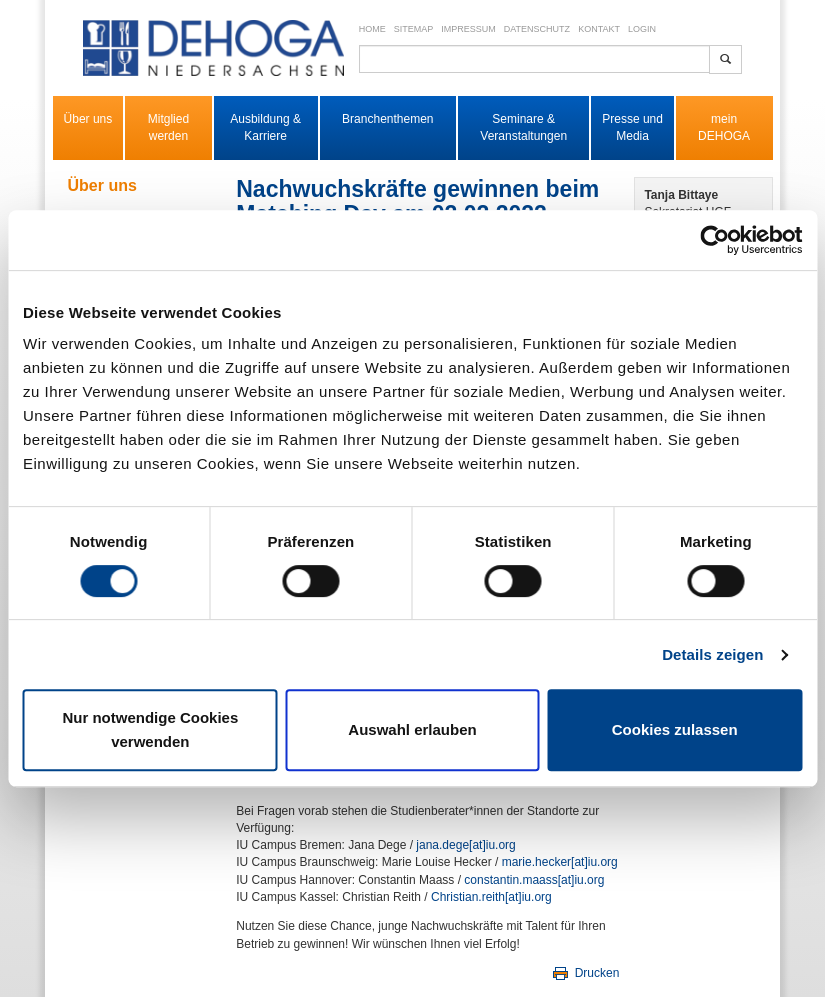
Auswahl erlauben (412, 729)
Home (372, 29)
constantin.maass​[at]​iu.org (534, 880)
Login (642, 29)
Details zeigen (712, 654)
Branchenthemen (387, 119)
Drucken (584, 973)
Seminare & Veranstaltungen (523, 127)
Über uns (88, 119)
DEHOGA (724, 136)
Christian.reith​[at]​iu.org (491, 897)
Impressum (468, 29)
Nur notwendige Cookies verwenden (150, 729)
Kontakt (599, 29)
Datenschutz (537, 29)
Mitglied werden (168, 127)
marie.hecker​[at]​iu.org (560, 862)
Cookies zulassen (675, 729)
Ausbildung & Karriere (265, 127)
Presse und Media (632, 127)
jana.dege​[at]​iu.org (465, 845)
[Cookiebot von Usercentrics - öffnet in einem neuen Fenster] (714, 240)
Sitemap (414, 29)
